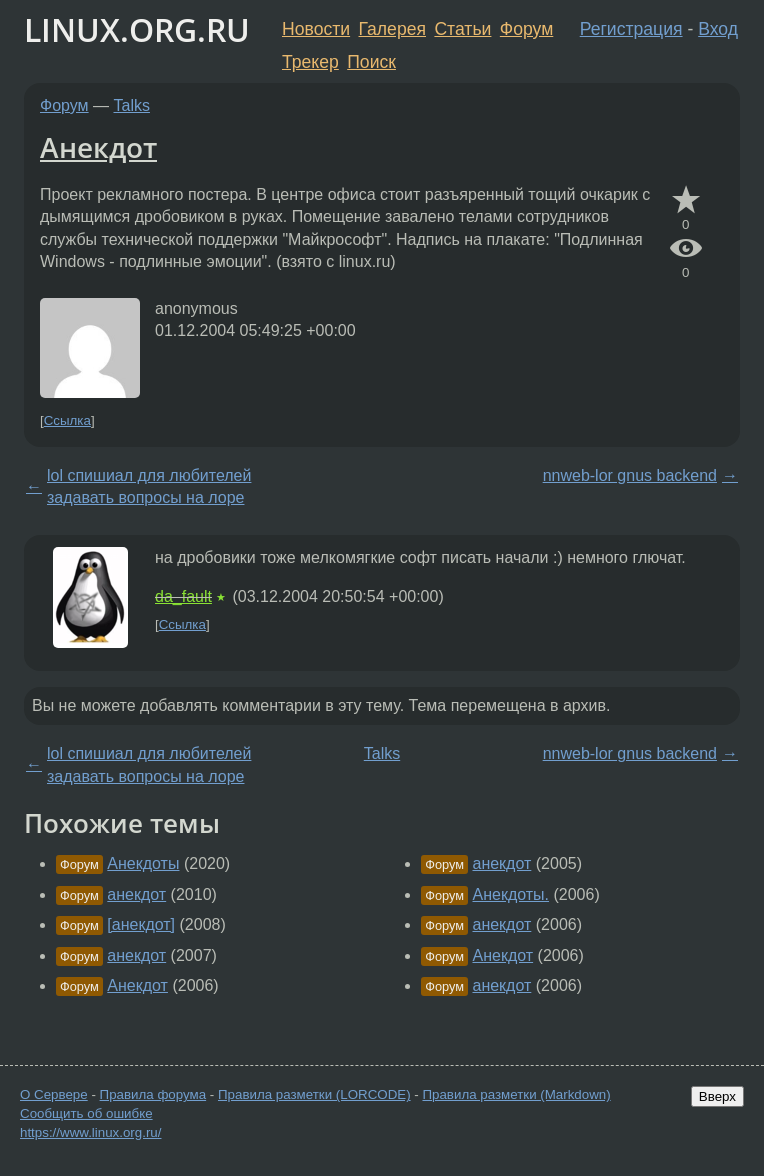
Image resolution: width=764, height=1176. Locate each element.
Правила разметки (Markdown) (516, 1094)
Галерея (392, 29)
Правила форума (153, 1094)
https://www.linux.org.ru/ (90, 1132)
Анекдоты (143, 863)
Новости (316, 29)
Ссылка (67, 420)
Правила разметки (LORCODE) (314, 1094)
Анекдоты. (510, 894)
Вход (718, 29)
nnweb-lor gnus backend (630, 475)
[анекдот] (141, 924)
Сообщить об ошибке (86, 1113)
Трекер (310, 62)
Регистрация (631, 29)
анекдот (136, 894)
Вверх (717, 1096)
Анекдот (98, 147)
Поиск (371, 62)
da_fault (183, 596)
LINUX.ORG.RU (137, 29)
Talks (132, 105)
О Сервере (54, 1094)
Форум (526, 29)
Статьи (462, 29)
